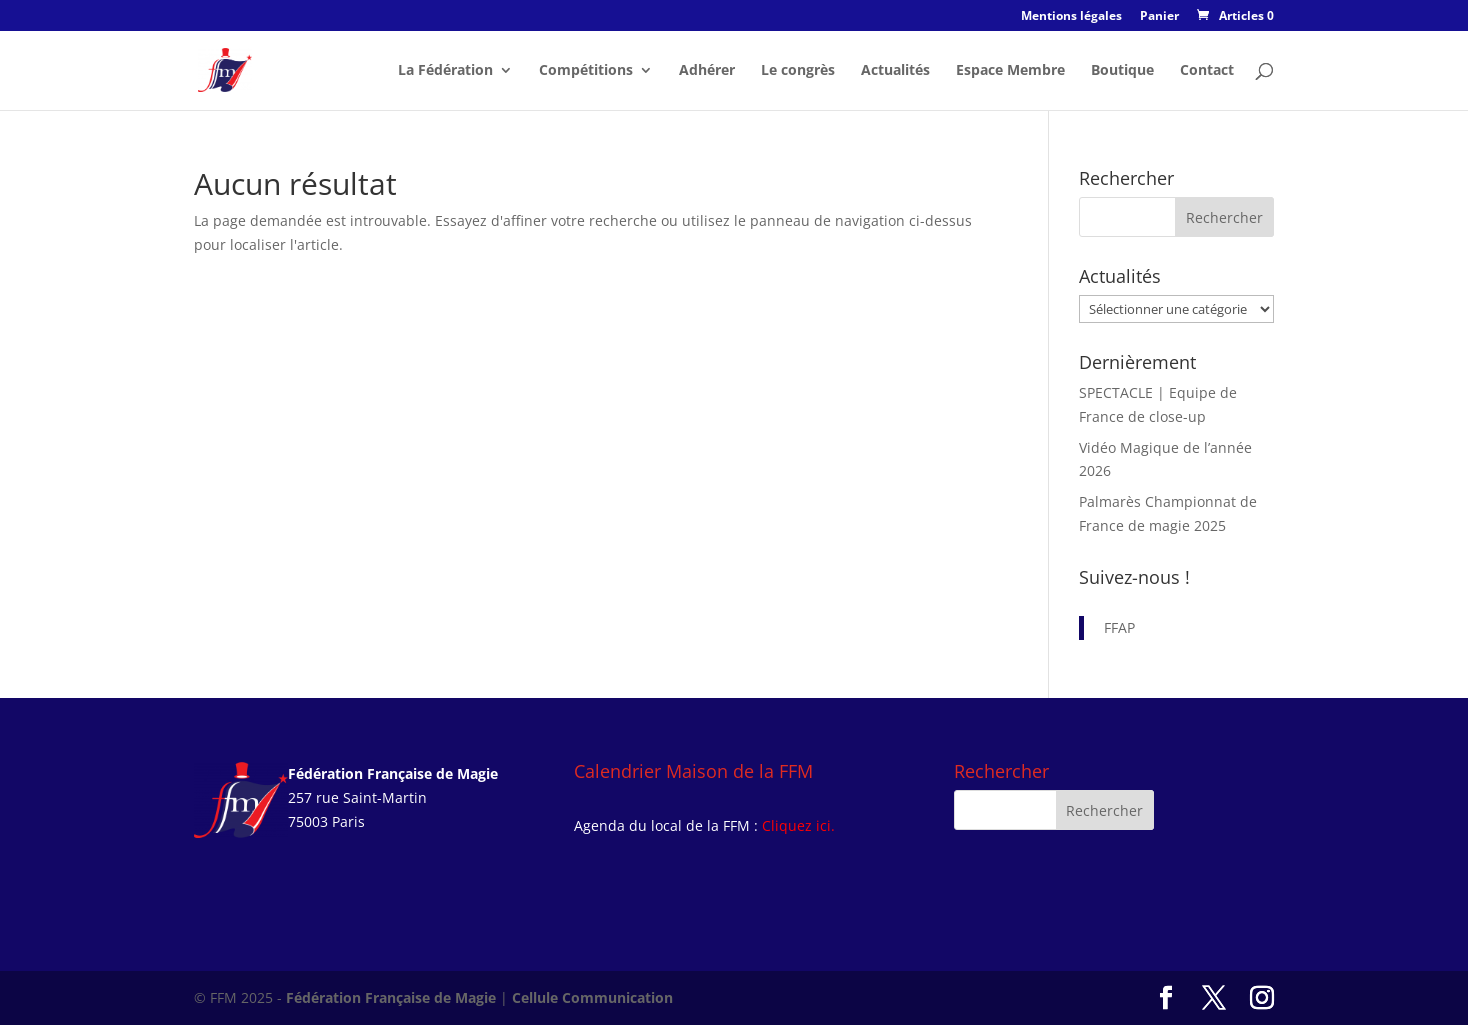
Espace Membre (1010, 71)
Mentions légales (1071, 17)
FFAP (1119, 627)
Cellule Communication (592, 997)
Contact (1207, 71)
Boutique (1122, 71)
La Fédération (445, 71)
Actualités (895, 71)
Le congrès (798, 71)
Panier (1159, 17)
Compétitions (586, 71)
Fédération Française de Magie (391, 997)
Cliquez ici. (798, 825)
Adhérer (707, 71)
